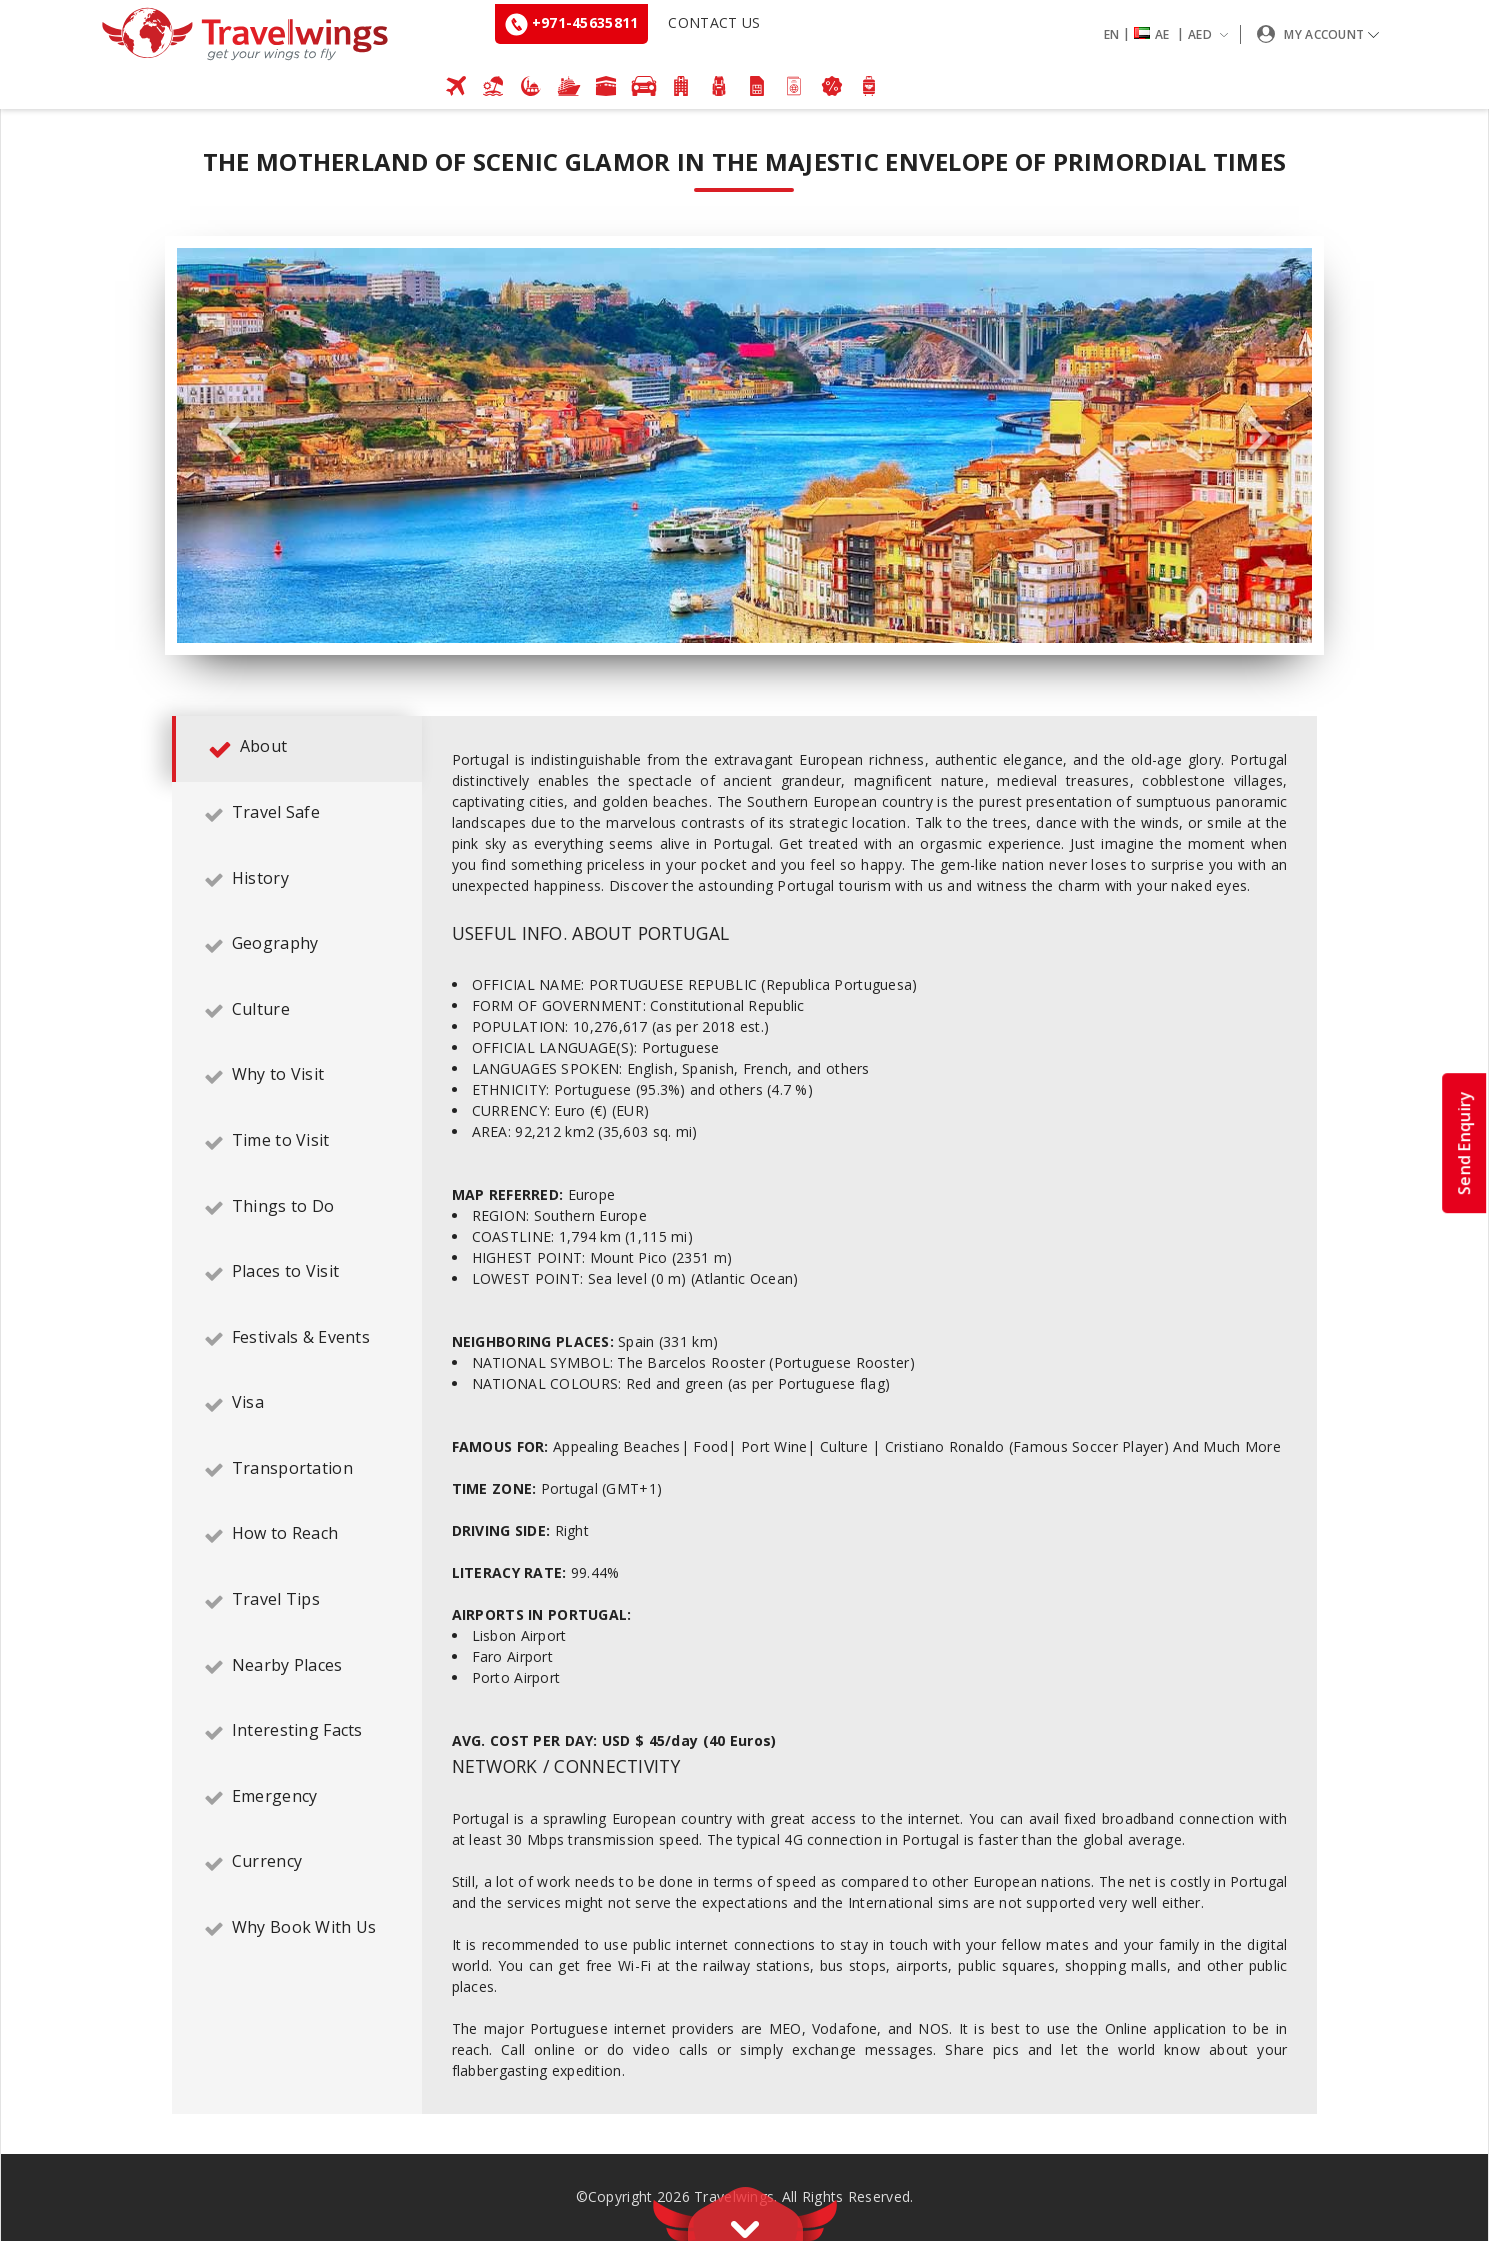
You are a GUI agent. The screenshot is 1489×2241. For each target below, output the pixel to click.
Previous (230, 435)
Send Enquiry (1464, 1142)
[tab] (297, 749)
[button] (1170, 34)
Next (1259, 435)
